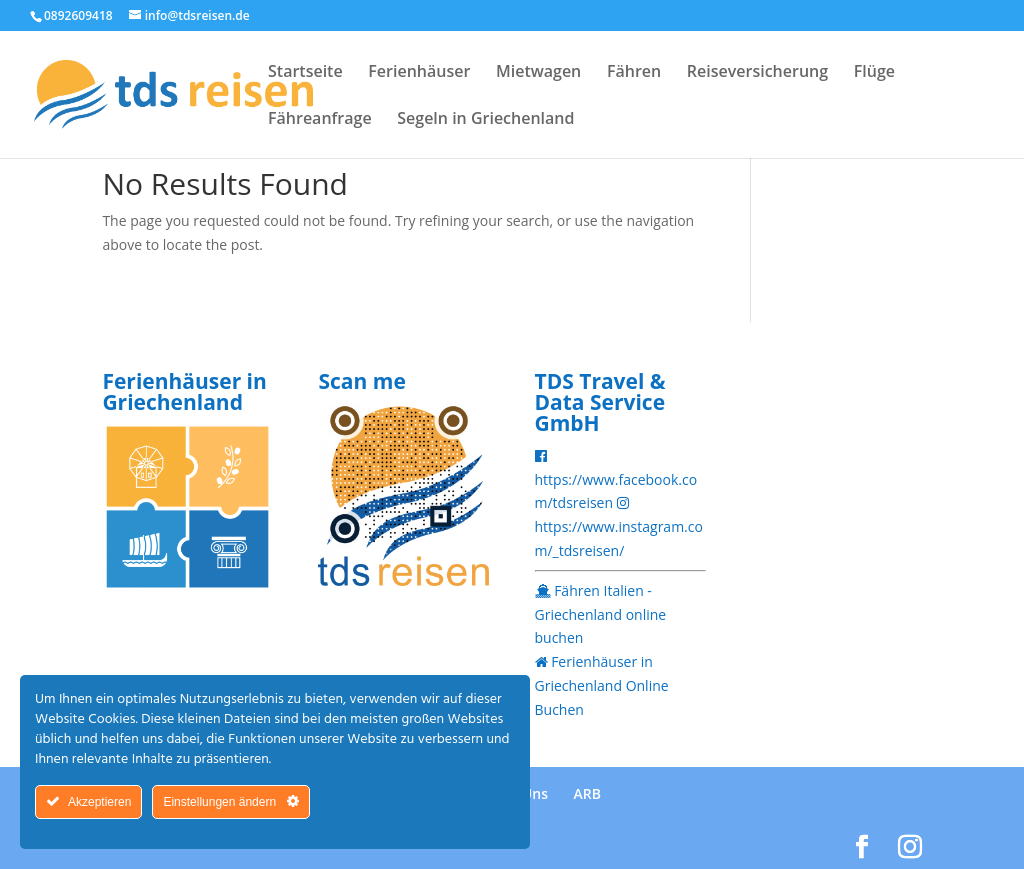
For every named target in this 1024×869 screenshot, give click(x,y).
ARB (587, 793)
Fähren (634, 73)
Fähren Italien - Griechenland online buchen (601, 614)
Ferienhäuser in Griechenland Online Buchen (602, 685)
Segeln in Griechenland (485, 120)
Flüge (874, 73)
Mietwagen (538, 73)
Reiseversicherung (757, 73)
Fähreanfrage (320, 120)
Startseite (305, 73)
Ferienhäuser (419, 73)
